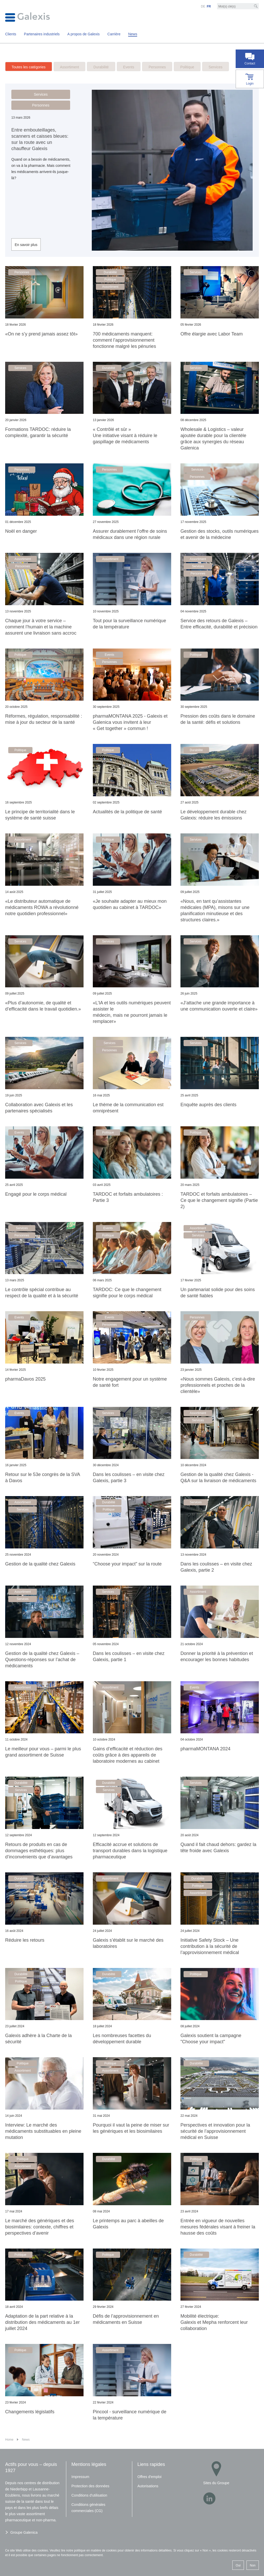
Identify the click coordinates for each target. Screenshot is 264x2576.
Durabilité (101, 67)
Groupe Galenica (24, 2532)
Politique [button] (110, 279)
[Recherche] (256, 6)
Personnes (157, 67)
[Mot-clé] (238, 6)
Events (128, 67)
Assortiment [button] (110, 287)
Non (252, 2565)
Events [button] (109, 655)
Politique (187, 67)
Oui (238, 2565)
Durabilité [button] (110, 272)
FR (209, 6)
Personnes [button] (41, 105)
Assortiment (69, 67)
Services (215, 67)
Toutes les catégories (29, 67)
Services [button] (41, 94)
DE (203, 6)
